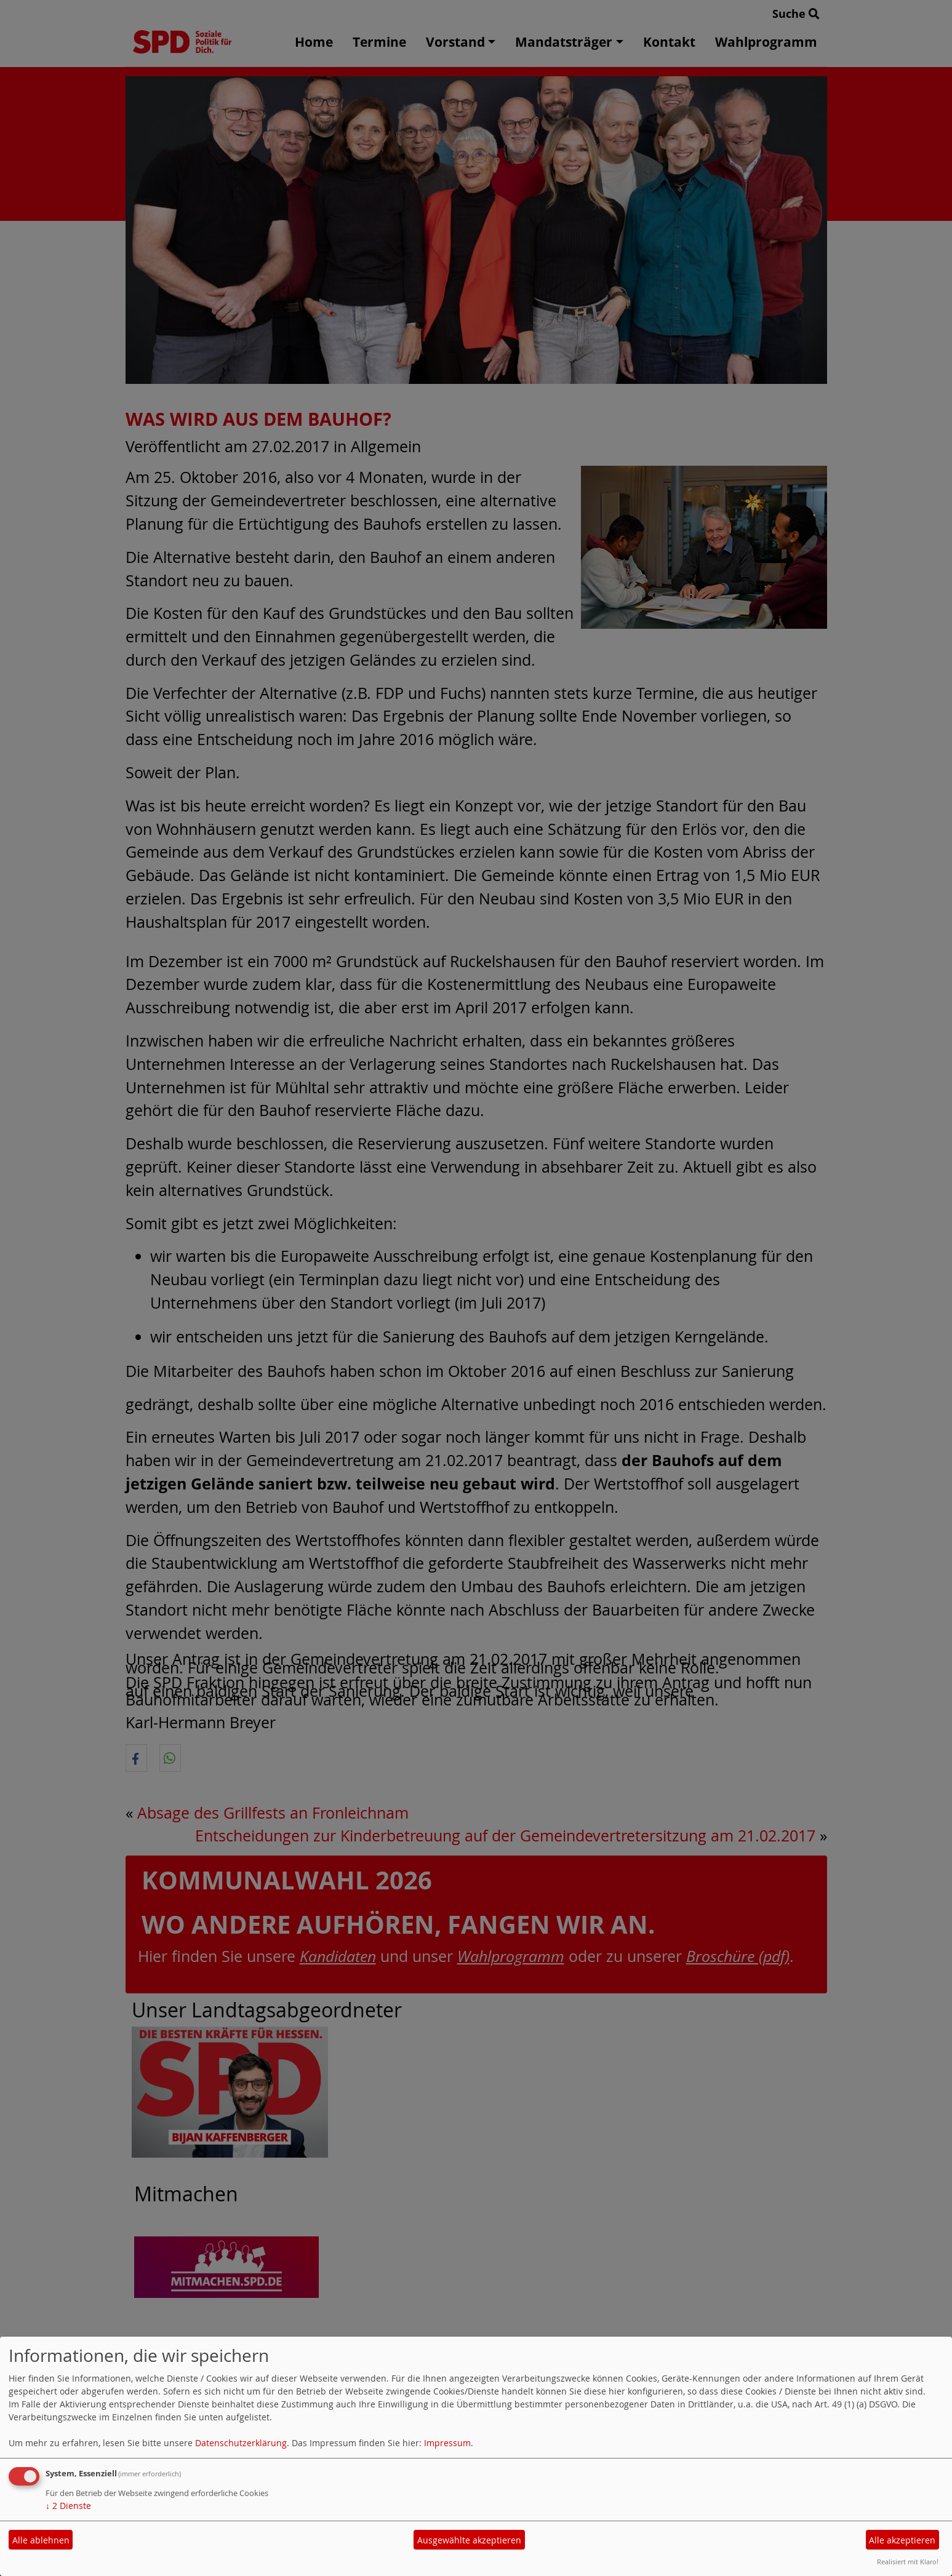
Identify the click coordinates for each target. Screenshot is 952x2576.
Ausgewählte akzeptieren (469, 2540)
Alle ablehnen (41, 2540)
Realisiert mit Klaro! (907, 2561)
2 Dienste (68, 2505)
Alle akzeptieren (902, 2540)
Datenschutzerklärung (241, 2443)
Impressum (447, 2443)
